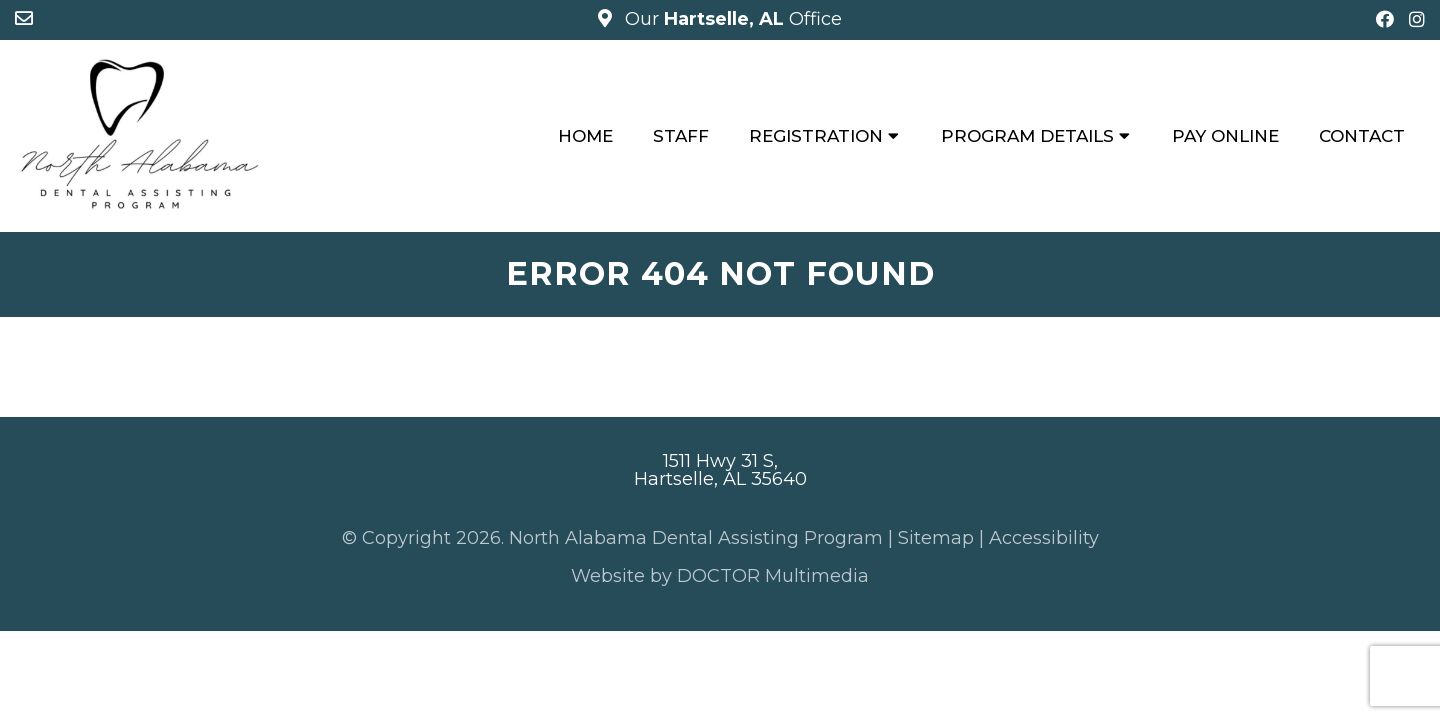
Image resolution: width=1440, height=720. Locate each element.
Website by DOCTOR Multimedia (720, 576)
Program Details (1027, 136)
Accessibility (1044, 538)
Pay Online (1225, 136)
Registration (816, 136)
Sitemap (936, 538)
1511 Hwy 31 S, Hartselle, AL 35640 (720, 470)
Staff (681, 136)
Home (585, 136)
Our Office (731, 19)
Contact (1362, 136)
